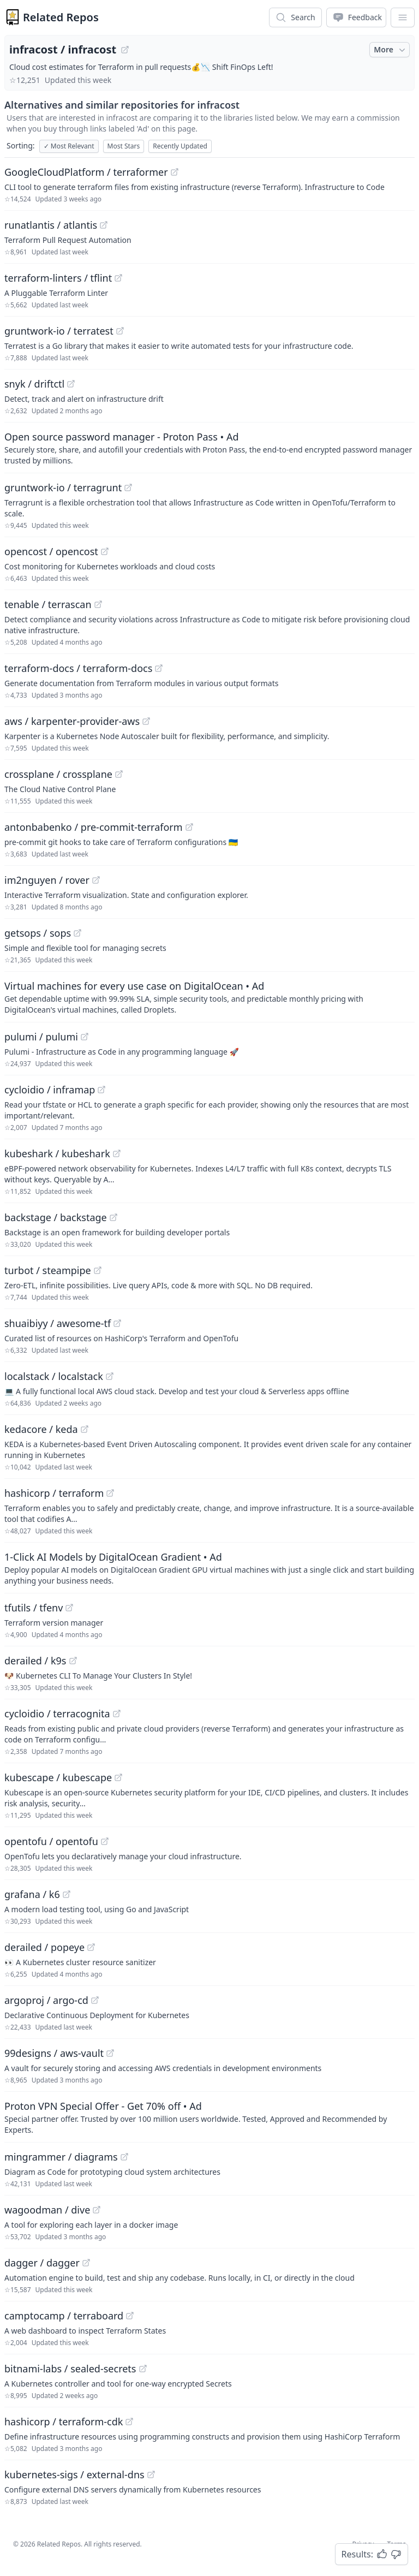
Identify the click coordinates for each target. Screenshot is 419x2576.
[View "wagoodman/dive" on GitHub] (96, 2209)
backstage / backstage (55, 1217)
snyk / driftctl (34, 383)
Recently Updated (180, 146)
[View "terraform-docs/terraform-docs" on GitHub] (158, 668)
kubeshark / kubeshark (57, 1153)
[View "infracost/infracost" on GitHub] (125, 49)
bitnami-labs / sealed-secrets (70, 2368)
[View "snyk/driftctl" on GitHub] (71, 383)
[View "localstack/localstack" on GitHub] (109, 1376)
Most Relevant (69, 146)
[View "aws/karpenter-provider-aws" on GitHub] (146, 721)
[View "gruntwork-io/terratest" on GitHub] (120, 330)
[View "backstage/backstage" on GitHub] (113, 1217)
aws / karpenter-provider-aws (72, 721)
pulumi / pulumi (41, 1036)
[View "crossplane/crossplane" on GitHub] (119, 774)
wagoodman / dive (47, 2209)
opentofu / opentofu (51, 1841)
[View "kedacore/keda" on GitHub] (84, 1429)
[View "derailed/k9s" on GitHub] (73, 1660)
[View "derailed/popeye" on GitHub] (91, 1947)
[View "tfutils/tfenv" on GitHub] (69, 1607)
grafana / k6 (32, 1894)
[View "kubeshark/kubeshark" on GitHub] (116, 1153)
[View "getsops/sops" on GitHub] (77, 933)
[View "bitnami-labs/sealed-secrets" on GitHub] (143, 2368)
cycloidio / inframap (49, 1089)
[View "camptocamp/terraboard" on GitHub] (129, 2315)
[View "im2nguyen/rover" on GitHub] (96, 880)
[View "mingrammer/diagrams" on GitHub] (124, 2156)
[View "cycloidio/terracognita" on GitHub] (116, 1713)
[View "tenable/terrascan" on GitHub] (98, 604)
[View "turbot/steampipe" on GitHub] (97, 1270)
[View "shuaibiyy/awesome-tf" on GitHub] (117, 1323)
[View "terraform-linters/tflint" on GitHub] (118, 277)
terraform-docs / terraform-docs (78, 668)
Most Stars (123, 146)
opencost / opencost (51, 551)
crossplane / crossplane (58, 774)
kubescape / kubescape (58, 1777)
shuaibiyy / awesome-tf (57, 1323)
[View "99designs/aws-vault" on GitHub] (110, 2053)
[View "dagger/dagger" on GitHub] (86, 2262)
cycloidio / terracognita (57, 1713)
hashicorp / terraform (54, 1493)
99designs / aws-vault (54, 2053)
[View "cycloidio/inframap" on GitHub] (101, 1089)
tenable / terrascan (48, 604)
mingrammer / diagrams (61, 2156)
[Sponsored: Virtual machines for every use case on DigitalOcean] (209, 996)
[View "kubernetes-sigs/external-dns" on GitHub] (151, 2474)
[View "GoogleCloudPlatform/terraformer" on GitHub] (174, 172)
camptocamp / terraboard (63, 2315)
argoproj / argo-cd (46, 2000)
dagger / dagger (42, 2262)
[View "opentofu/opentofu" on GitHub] (104, 1841)
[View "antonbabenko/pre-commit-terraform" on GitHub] (189, 827)
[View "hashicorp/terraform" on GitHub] (110, 1493)
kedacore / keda (41, 1429)
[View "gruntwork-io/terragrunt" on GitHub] (128, 487)
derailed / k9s (35, 1660)
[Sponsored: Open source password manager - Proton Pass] (209, 447)
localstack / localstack (53, 1376)
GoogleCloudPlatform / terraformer (86, 172)
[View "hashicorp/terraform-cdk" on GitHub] (129, 2421)
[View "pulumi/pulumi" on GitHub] (84, 1036)
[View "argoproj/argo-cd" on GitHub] (95, 2000)
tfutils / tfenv (33, 1607)
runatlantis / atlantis (50, 224)
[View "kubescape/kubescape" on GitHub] (118, 1777)
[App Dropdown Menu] (403, 17)
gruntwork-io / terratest (58, 330)
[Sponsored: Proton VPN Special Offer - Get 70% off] (209, 2116)
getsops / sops (37, 932)
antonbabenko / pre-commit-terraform (93, 827)
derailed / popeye (44, 1947)
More (391, 49)
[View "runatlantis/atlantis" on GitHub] (103, 225)
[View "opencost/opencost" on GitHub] (104, 551)
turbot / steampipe (47, 1270)
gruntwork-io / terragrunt (63, 487)
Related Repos (61, 17)
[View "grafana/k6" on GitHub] (66, 1894)
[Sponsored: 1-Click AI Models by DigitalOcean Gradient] (209, 1567)
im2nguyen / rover (46, 880)
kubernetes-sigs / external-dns (74, 2474)
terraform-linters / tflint (58, 277)
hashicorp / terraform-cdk (63, 2421)
